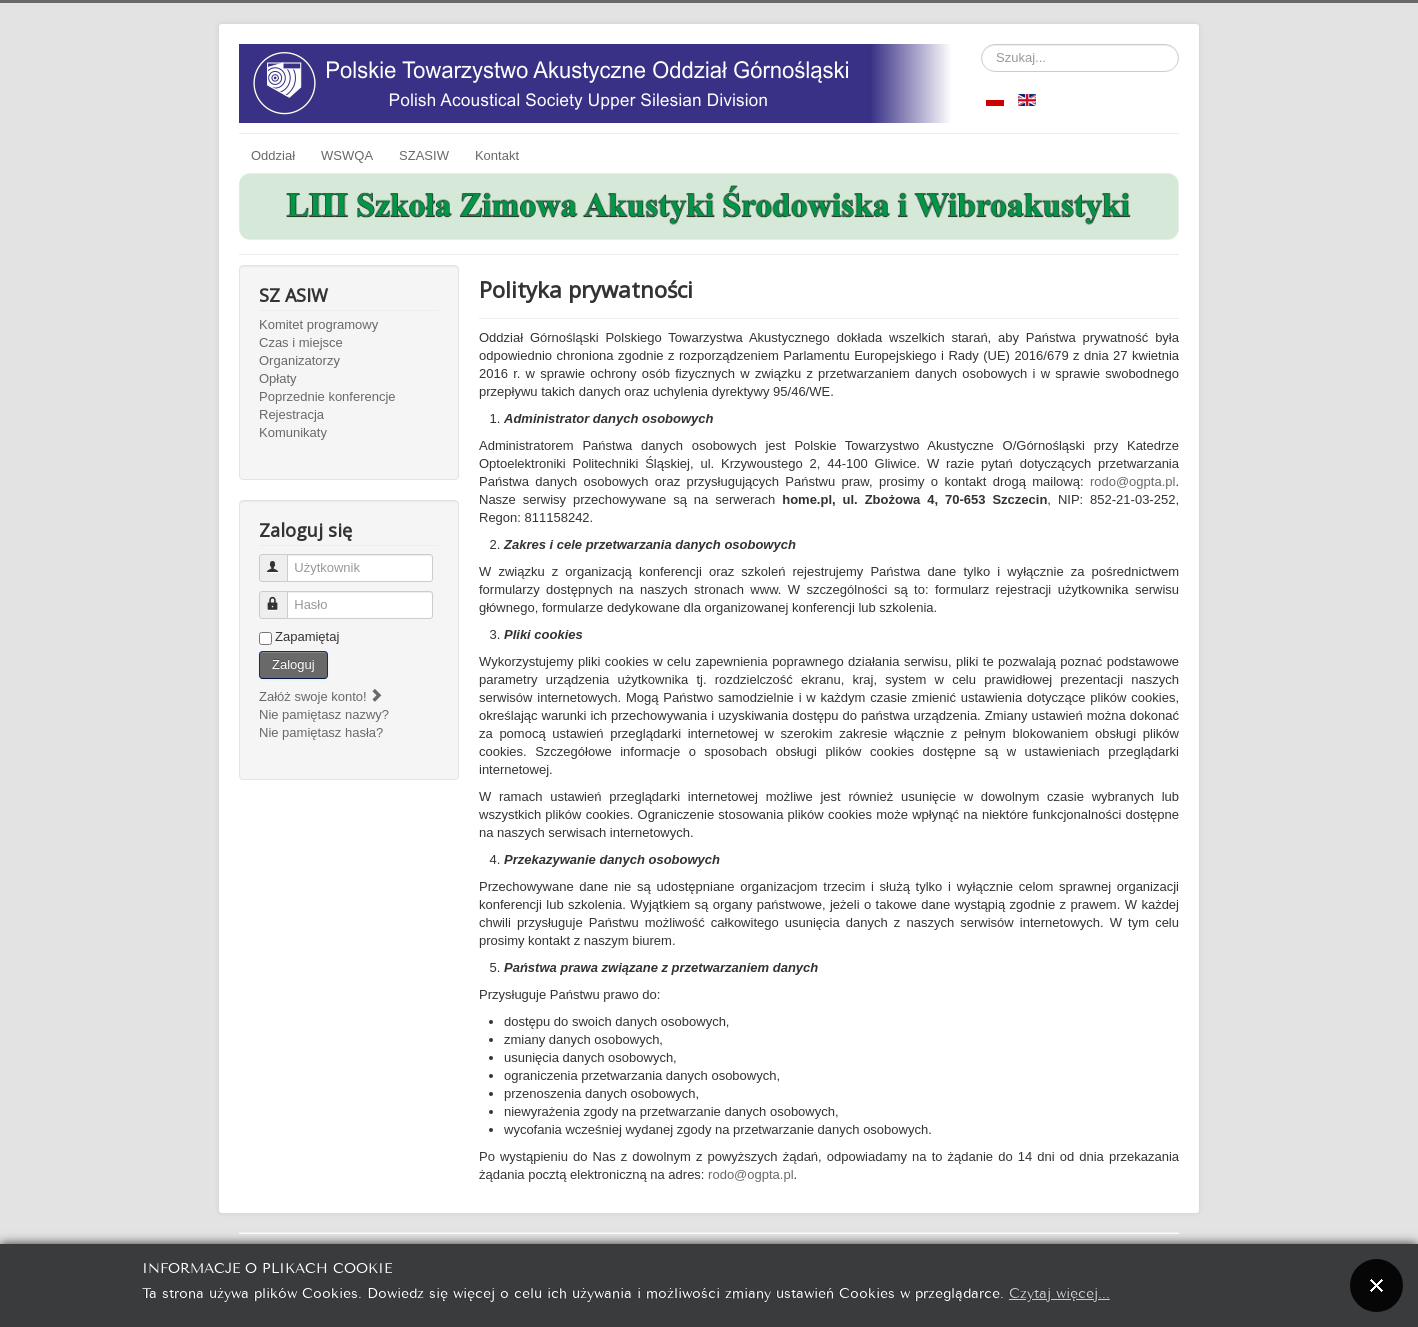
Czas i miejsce (301, 342)
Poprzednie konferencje (327, 396)
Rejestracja (291, 414)
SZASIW (424, 155)
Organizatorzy (299, 360)
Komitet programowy (318, 324)
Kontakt (497, 155)
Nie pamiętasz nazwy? (324, 714)
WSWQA (347, 155)
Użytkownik (282, 559)
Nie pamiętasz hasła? (321, 732)
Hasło (282, 596)
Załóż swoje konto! (321, 696)
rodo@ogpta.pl (1132, 481)
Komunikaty (293, 432)
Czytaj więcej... (1059, 1291)
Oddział (273, 155)
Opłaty (278, 378)
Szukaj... (981, 44)
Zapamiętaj (307, 636)
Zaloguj (293, 664)
